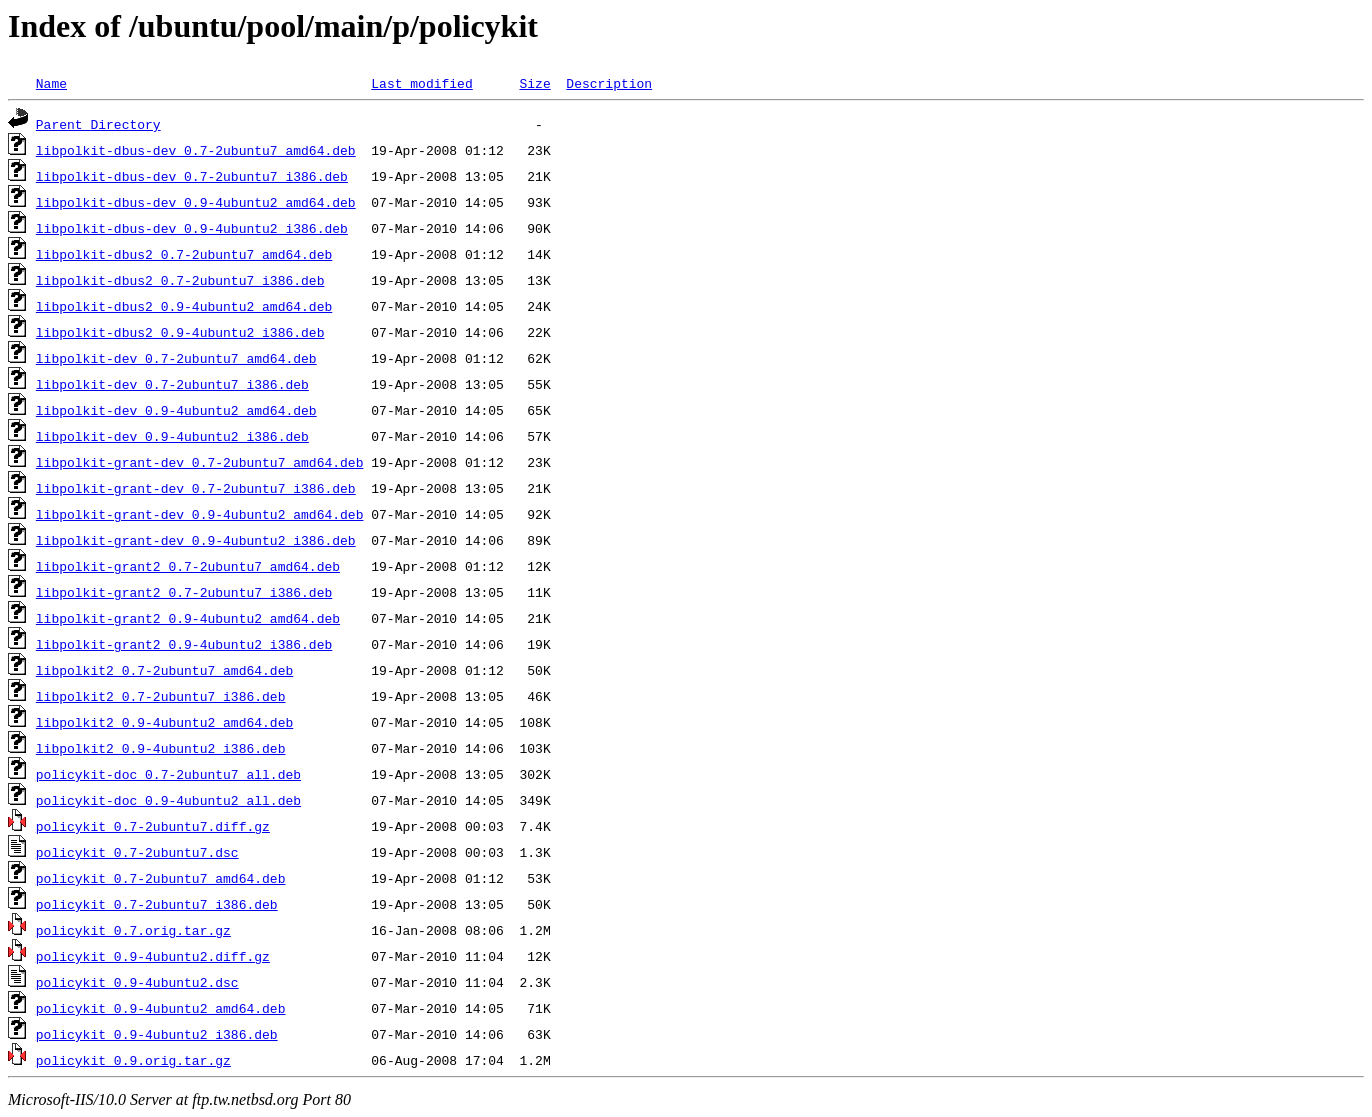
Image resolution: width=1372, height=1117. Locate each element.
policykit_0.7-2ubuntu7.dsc (137, 852)
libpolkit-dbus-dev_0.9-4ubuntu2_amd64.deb (196, 202)
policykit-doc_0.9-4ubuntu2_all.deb (168, 800)
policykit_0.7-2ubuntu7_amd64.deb (161, 878)
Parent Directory (98, 124)
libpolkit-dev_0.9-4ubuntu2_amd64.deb (176, 410)
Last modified (421, 83)
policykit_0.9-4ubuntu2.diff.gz (153, 956)
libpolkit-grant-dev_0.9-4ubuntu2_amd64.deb (200, 514)
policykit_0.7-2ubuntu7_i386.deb (157, 904)
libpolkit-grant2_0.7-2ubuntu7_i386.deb (184, 592)
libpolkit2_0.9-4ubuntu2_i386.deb (161, 748)
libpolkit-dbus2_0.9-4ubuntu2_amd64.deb (184, 306)
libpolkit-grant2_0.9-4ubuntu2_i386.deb (184, 644)
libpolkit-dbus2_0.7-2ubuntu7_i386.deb (180, 280)
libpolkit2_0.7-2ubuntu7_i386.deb (161, 696)
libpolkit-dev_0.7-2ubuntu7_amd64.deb (176, 358)
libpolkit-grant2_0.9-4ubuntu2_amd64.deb (188, 618)
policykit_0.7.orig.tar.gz (133, 930)
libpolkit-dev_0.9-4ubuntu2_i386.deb (172, 436)
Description (609, 83)
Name (51, 83)
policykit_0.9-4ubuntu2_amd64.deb (161, 1008)
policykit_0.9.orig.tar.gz (133, 1060)
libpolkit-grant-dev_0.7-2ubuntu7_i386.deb (196, 488)
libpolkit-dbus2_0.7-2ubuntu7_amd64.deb (184, 254)
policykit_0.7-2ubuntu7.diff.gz (153, 826)
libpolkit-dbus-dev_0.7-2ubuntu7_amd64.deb (196, 150)
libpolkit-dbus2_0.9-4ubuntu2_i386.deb (180, 332)
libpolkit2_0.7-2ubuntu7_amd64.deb (164, 670)
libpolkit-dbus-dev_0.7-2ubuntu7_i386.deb (192, 176)
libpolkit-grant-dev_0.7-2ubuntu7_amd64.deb (200, 462)
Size (534, 83)
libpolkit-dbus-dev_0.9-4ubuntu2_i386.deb (192, 228)
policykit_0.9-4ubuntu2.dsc (137, 982)
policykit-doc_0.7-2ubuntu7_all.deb (168, 774)
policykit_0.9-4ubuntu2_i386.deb (157, 1034)
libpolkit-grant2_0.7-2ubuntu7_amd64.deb (188, 566)
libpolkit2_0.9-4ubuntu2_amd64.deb (164, 722)
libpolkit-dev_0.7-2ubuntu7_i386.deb (172, 384)
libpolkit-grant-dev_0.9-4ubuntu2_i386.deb (196, 540)
